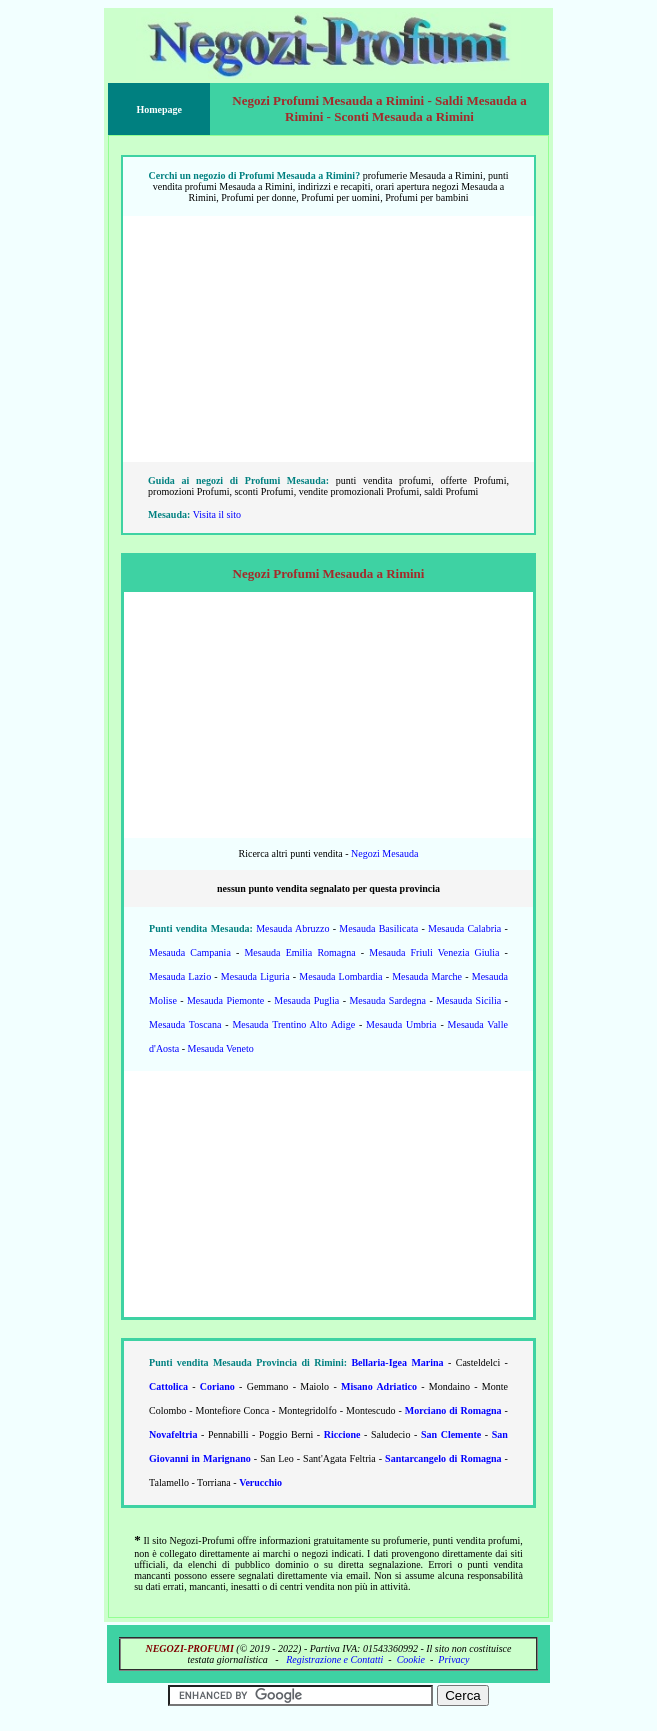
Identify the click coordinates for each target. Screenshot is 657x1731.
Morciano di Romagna (453, 1410)
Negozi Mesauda (384, 853)
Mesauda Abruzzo (292, 928)
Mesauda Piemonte (225, 1000)
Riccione (342, 1434)
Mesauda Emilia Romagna (299, 952)
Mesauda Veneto (221, 1048)
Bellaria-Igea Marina (397, 1362)
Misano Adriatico (379, 1386)
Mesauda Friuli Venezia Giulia (434, 952)
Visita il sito (217, 514)
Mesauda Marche (427, 976)
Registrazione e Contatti (334, 1659)
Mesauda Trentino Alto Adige (293, 1024)
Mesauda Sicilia (468, 1000)
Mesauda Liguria (255, 976)
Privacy (453, 1659)
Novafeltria (173, 1434)
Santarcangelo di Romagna (443, 1458)
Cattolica (168, 1386)
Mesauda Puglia (306, 1000)
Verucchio (260, 1482)
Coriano (217, 1386)
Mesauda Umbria (401, 1024)
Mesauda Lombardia (340, 976)
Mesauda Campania (190, 952)
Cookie (411, 1659)
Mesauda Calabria (464, 928)
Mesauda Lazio (180, 976)
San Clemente (451, 1434)
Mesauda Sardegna (387, 1000)
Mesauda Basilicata (378, 928)
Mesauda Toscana (185, 1024)
